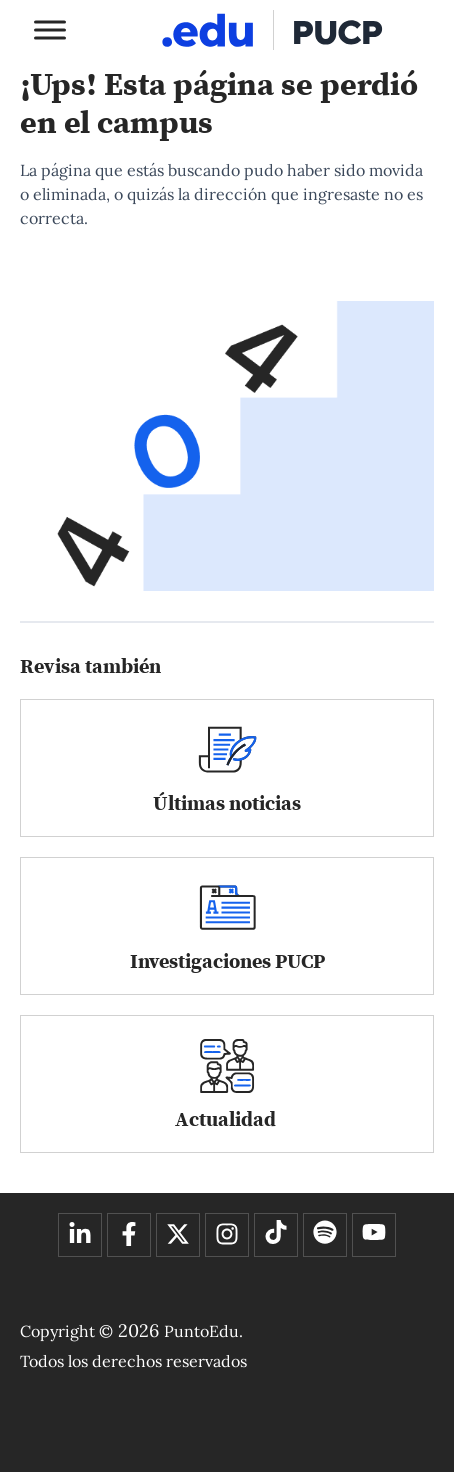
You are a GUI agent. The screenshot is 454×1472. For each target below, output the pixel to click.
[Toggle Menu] (50, 29)
